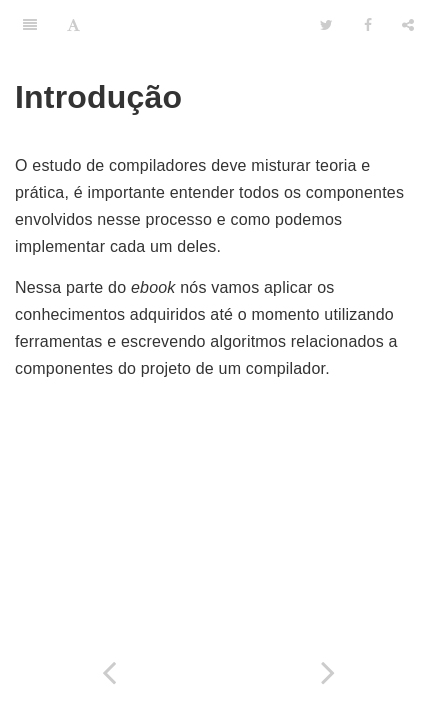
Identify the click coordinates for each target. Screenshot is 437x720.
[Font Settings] (73, 25)
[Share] (408, 25)
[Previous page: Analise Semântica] (109, 672)
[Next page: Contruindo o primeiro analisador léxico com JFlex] (328, 672)
